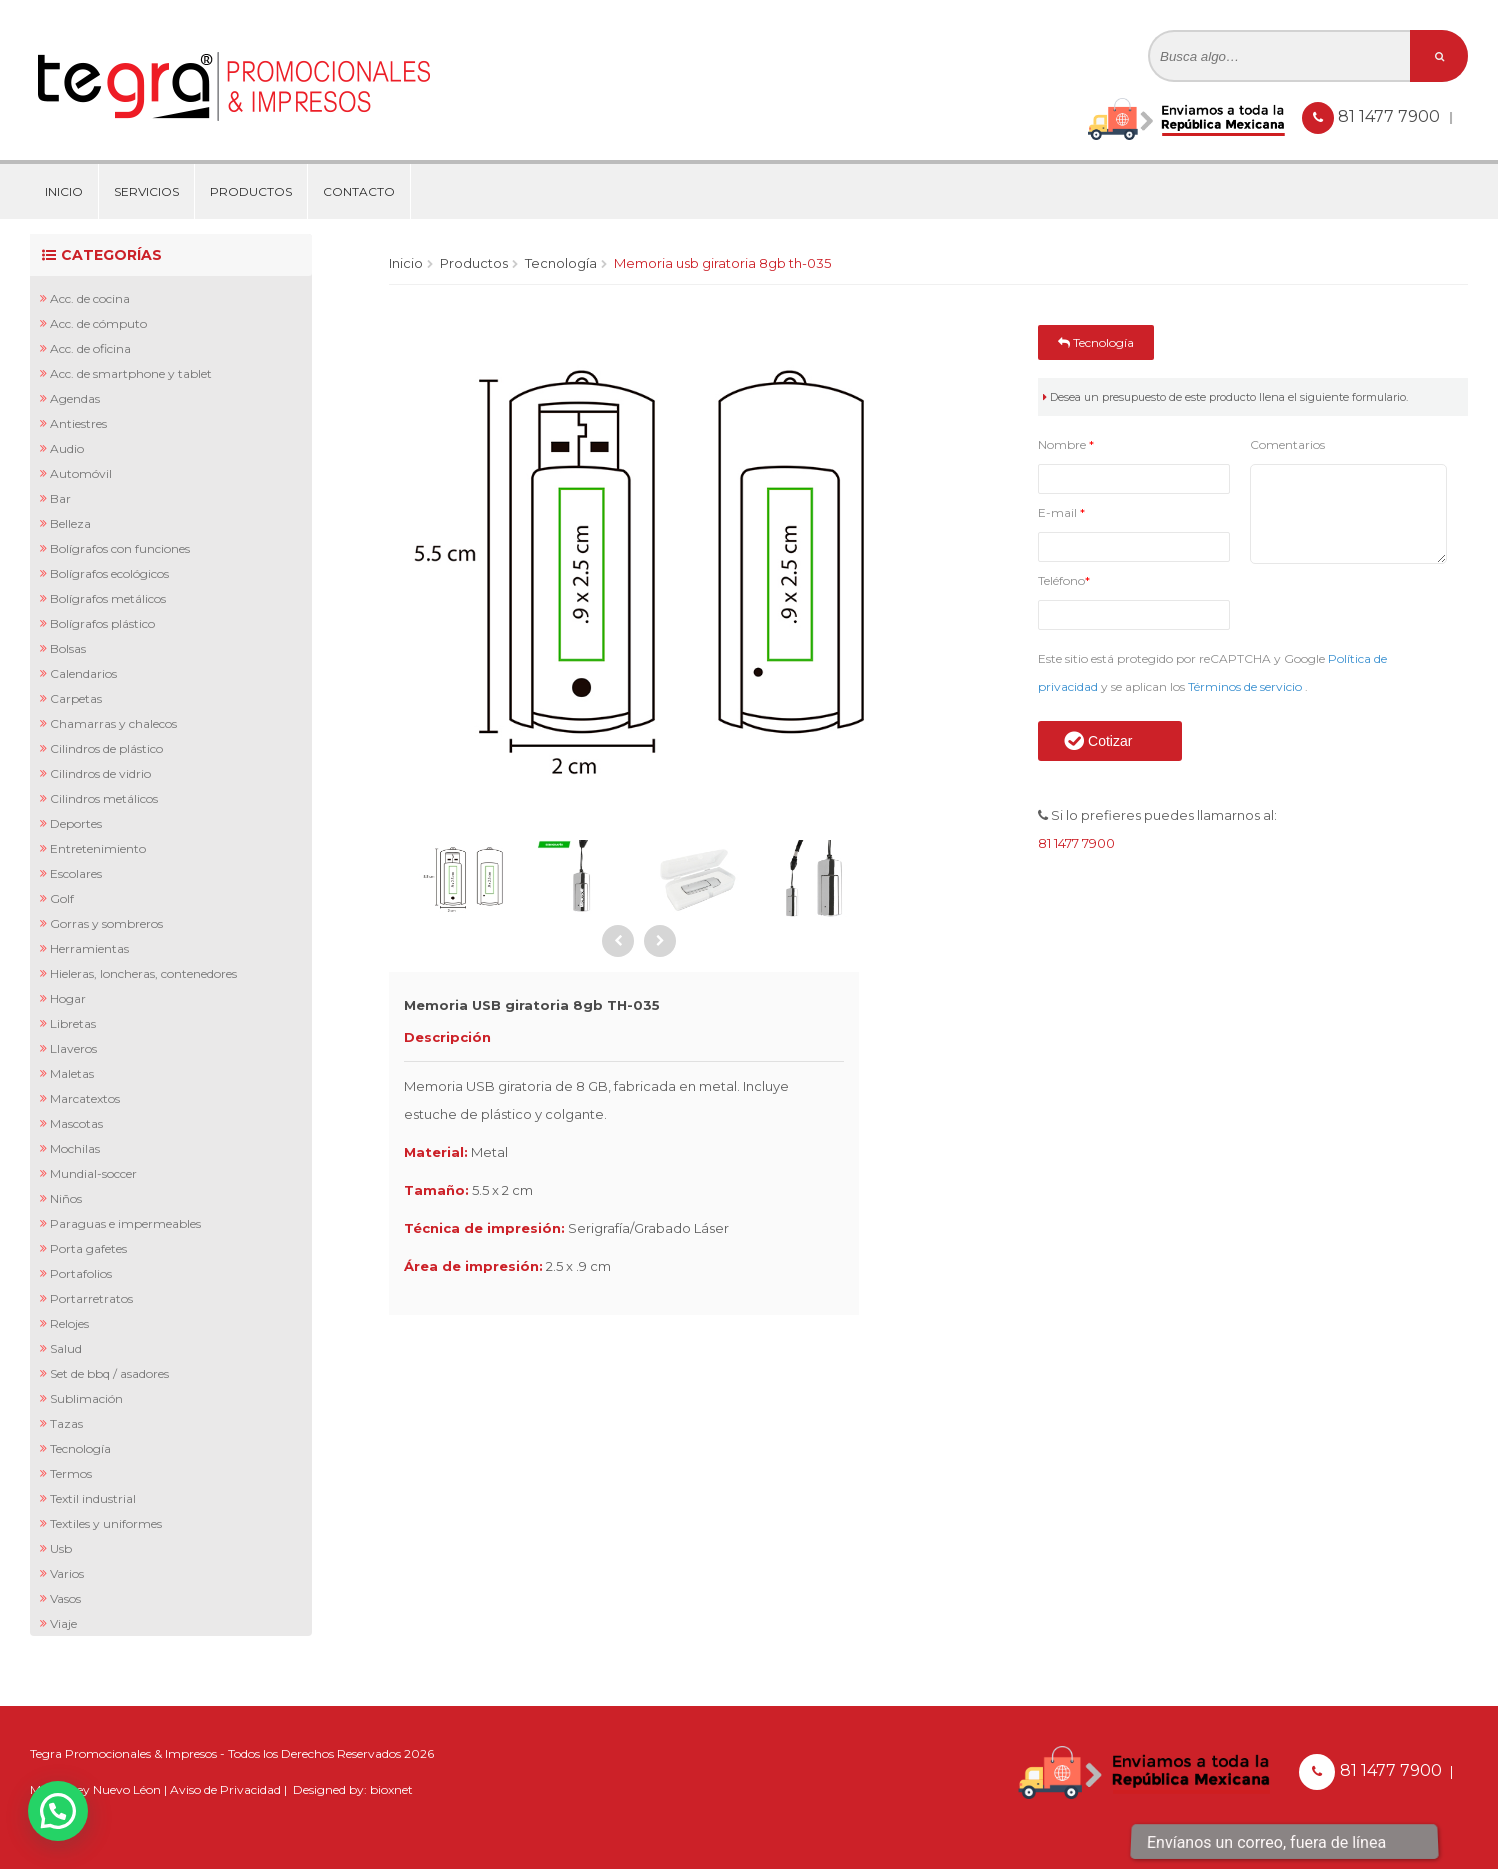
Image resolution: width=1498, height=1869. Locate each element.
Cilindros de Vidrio (100, 773)
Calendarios (83, 673)
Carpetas (76, 698)
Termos (71, 1473)
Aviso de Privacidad (225, 1789)
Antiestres (78, 423)
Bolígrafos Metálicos (108, 598)
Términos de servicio (1246, 686)
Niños (66, 1198)
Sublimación (86, 1398)
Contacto (359, 191)
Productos (251, 191)
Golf (62, 898)
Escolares (76, 873)
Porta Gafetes (88, 1248)
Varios (67, 1573)
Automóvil (81, 473)
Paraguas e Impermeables (125, 1223)
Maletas (72, 1073)
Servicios (146, 191)
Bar (60, 498)
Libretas (73, 1023)
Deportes (76, 823)
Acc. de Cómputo (98, 323)
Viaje (63, 1623)
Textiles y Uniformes (106, 1523)
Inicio (64, 191)
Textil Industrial (93, 1498)
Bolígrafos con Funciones (120, 548)
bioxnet (391, 1789)
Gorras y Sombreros (106, 923)
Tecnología (80, 1448)
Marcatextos (85, 1098)
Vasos (65, 1598)
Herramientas (89, 948)
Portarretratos (91, 1298)
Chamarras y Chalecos (113, 723)
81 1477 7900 (1391, 116)
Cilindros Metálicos (104, 798)
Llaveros (73, 1048)
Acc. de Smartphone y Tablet (131, 373)
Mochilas (75, 1148)
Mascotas (76, 1123)
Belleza (70, 523)
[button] (58, 1811)
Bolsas (68, 648)
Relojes (69, 1323)
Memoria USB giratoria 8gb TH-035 (722, 263)
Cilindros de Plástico (106, 748)
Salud (66, 1348)
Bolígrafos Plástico (102, 623)
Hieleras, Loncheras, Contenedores (143, 973)
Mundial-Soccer (93, 1173)
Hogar (68, 998)
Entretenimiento (98, 848)
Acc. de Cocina (90, 298)
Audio (67, 448)
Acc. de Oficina (90, 348)
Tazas (66, 1423)
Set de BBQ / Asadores (109, 1373)
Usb (61, 1548)
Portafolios (81, 1273)
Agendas (75, 398)
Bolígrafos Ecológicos (109, 573)
